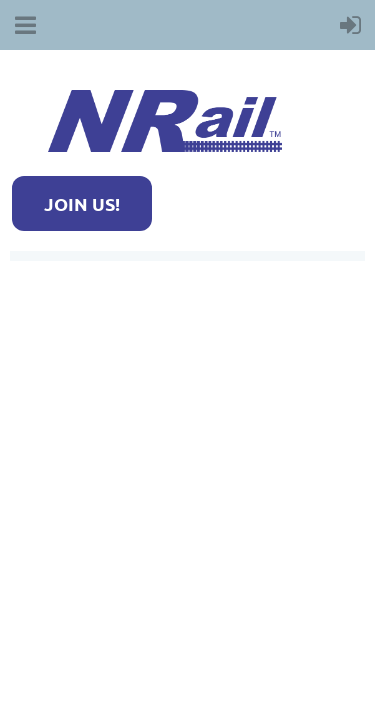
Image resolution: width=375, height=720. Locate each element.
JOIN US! (82, 203)
